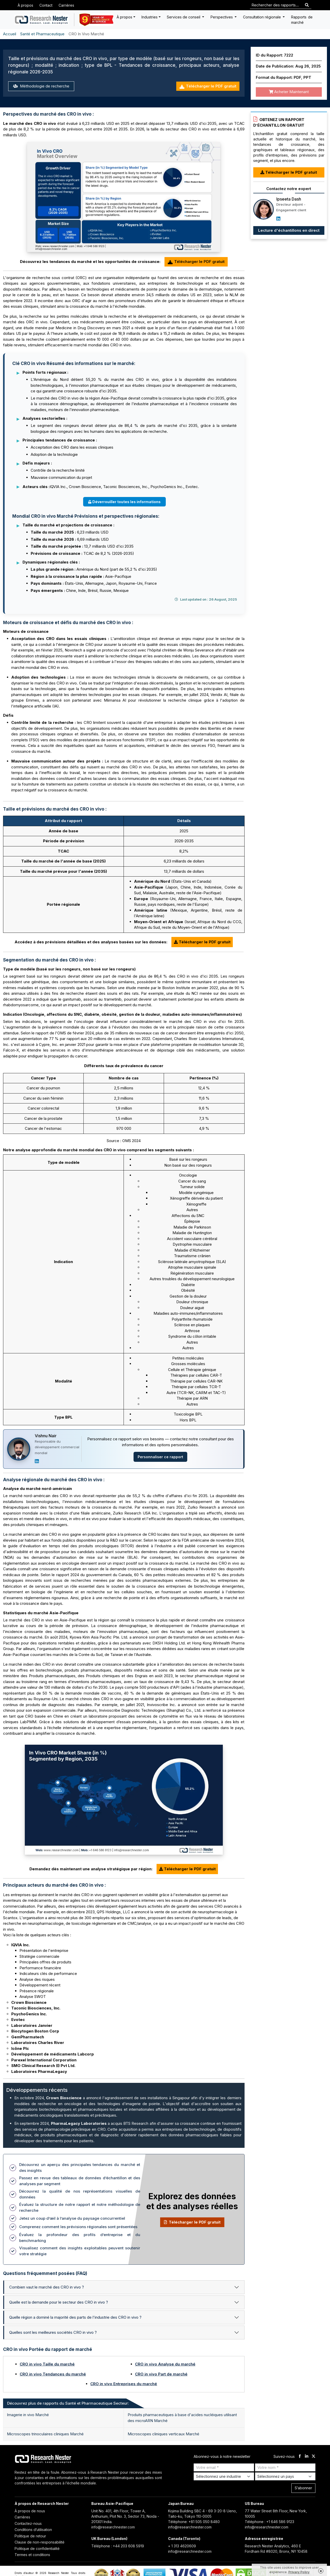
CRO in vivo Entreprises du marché (123, 2383)
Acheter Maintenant (289, 91)
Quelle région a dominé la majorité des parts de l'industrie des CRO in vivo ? (75, 2317)
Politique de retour (30, 2536)
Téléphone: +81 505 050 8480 (194, 2521)
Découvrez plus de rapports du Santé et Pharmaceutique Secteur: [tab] (68, 2403)
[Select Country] (285, 2476)
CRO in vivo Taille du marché (47, 2364)
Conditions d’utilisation (33, 2529)
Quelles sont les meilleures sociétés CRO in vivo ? (53, 2332)
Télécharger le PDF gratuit (207, 86)
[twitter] (313, 2457)
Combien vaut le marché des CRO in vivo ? (46, 2287)
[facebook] (300, 2457)
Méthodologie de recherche (41, 86)
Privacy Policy (299, 2572)
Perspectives (222, 17)
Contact (45, 5)
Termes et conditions (32, 2554)
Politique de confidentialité (37, 2548)
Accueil (9, 33)
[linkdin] (307, 2457)
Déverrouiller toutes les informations (124, 502)
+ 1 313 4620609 (182, 2546)
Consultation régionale (262, 17)
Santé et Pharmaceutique (42, 33)
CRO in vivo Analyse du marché (165, 2364)
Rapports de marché (302, 20)
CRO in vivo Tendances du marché (53, 2374)
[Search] (306, 5)
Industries (149, 17)
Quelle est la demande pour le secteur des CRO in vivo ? (58, 2302)
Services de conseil (184, 17)
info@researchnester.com (113, 2527)
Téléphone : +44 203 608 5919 (117, 2546)
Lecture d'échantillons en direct (289, 230)
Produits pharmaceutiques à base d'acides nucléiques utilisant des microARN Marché (182, 2417)
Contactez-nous (28, 2523)
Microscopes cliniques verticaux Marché (163, 2433)
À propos (25, 5)
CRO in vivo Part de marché (161, 2374)
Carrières (66, 5)
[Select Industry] (224, 2476)
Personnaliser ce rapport (160, 1457)
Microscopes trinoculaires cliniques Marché (45, 2433)
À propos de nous (30, 2511)
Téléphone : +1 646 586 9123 (269, 2521)
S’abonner (303, 2487)
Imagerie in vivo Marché (28, 2414)
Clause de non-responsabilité (39, 2542)
